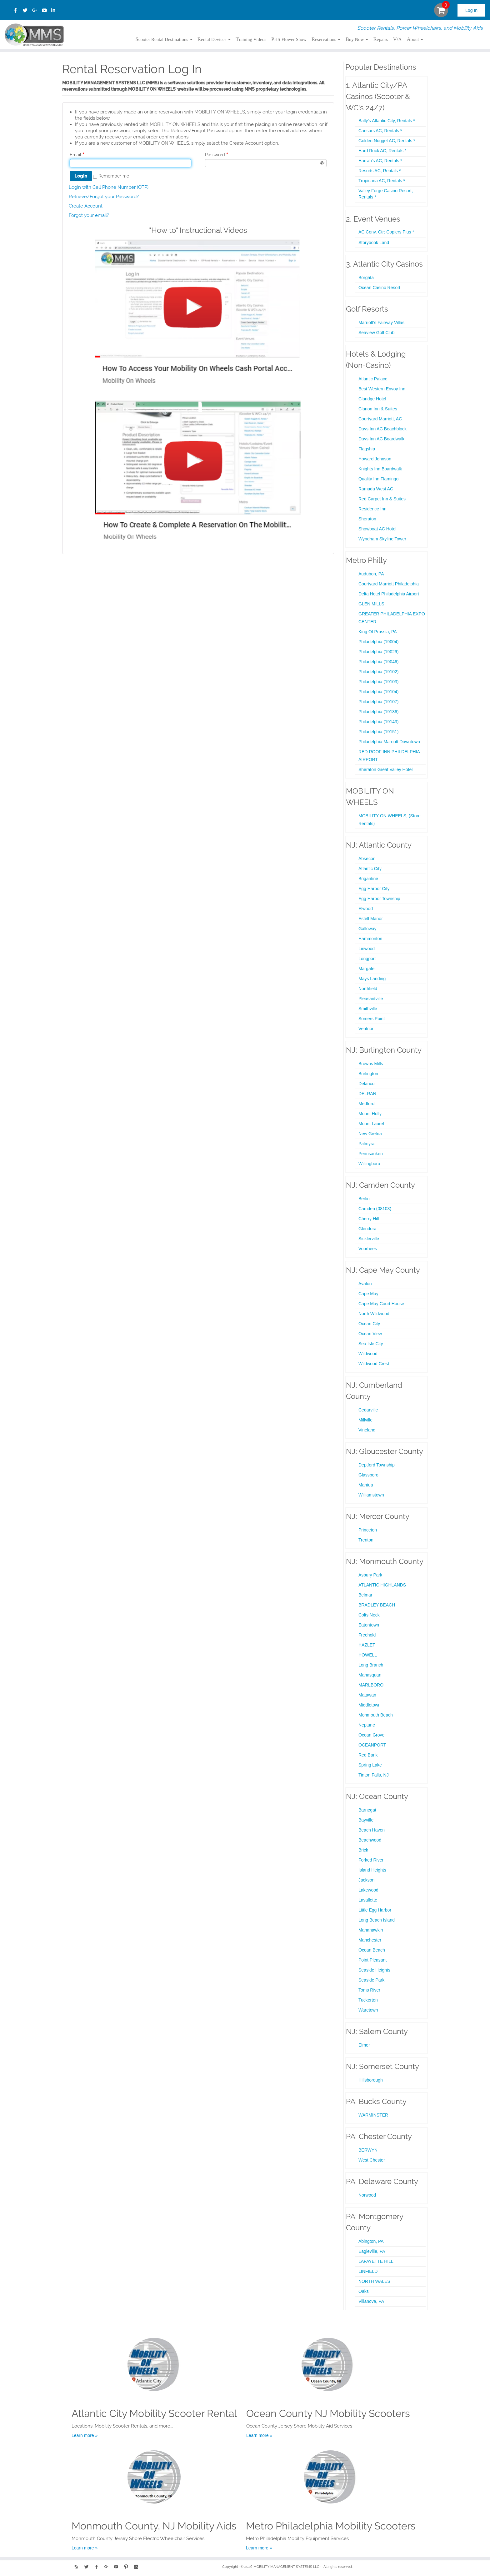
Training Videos (251, 39)
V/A (397, 39)
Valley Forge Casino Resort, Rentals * (385, 193)
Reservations (326, 39)
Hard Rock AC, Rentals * (382, 150)
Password (215, 154)
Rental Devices (214, 39)
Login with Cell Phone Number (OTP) (108, 187)
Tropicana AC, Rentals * (381, 180)
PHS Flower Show (289, 39)
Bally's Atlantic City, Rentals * (386, 120)
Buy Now (356, 39)
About (415, 39)
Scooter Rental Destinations (163, 39)
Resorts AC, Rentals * (379, 170)
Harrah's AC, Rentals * (380, 160)
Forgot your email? (89, 215)
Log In (471, 10)
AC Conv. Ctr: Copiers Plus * (386, 231)
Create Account (85, 206)
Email (75, 154)
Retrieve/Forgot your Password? (104, 196)
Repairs (380, 39)
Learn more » (85, 2435)
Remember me (113, 175)
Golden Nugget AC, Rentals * (386, 140)
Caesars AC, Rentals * (380, 130)
